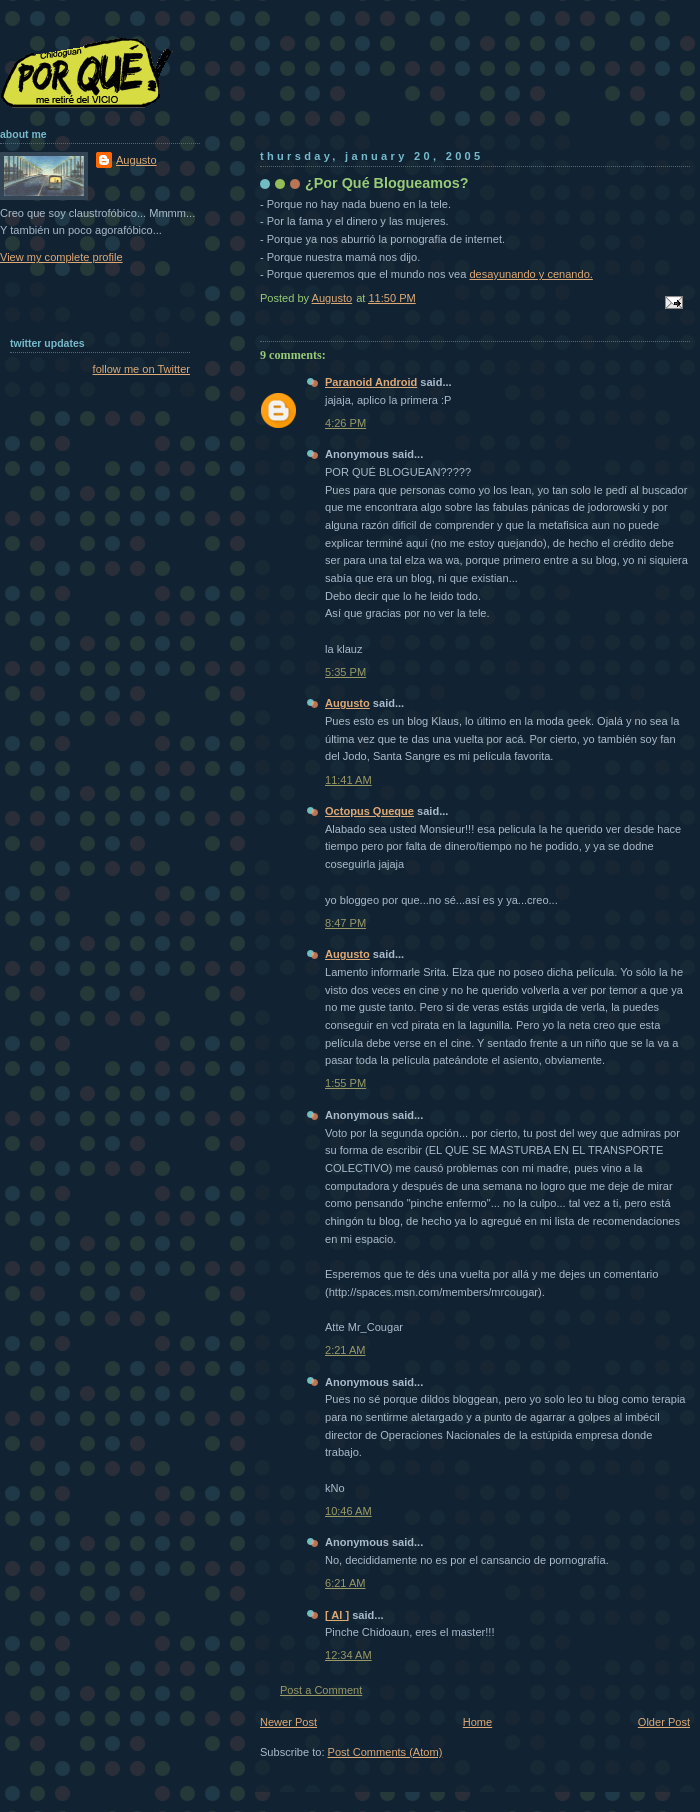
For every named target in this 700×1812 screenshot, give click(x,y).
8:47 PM (345, 923)
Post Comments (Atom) (385, 1752)
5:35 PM (345, 672)
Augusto (347, 703)
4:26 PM (345, 423)
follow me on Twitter (141, 369)
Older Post (664, 1722)
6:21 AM (345, 1583)
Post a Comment (321, 1690)
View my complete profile (61, 257)
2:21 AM (345, 1350)
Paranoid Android (371, 382)
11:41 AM (348, 780)
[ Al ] (337, 1615)
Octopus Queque (369, 811)
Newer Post (288, 1722)
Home (477, 1722)
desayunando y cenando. (530, 274)
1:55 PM (345, 1083)
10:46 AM (348, 1511)
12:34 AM (348, 1655)
